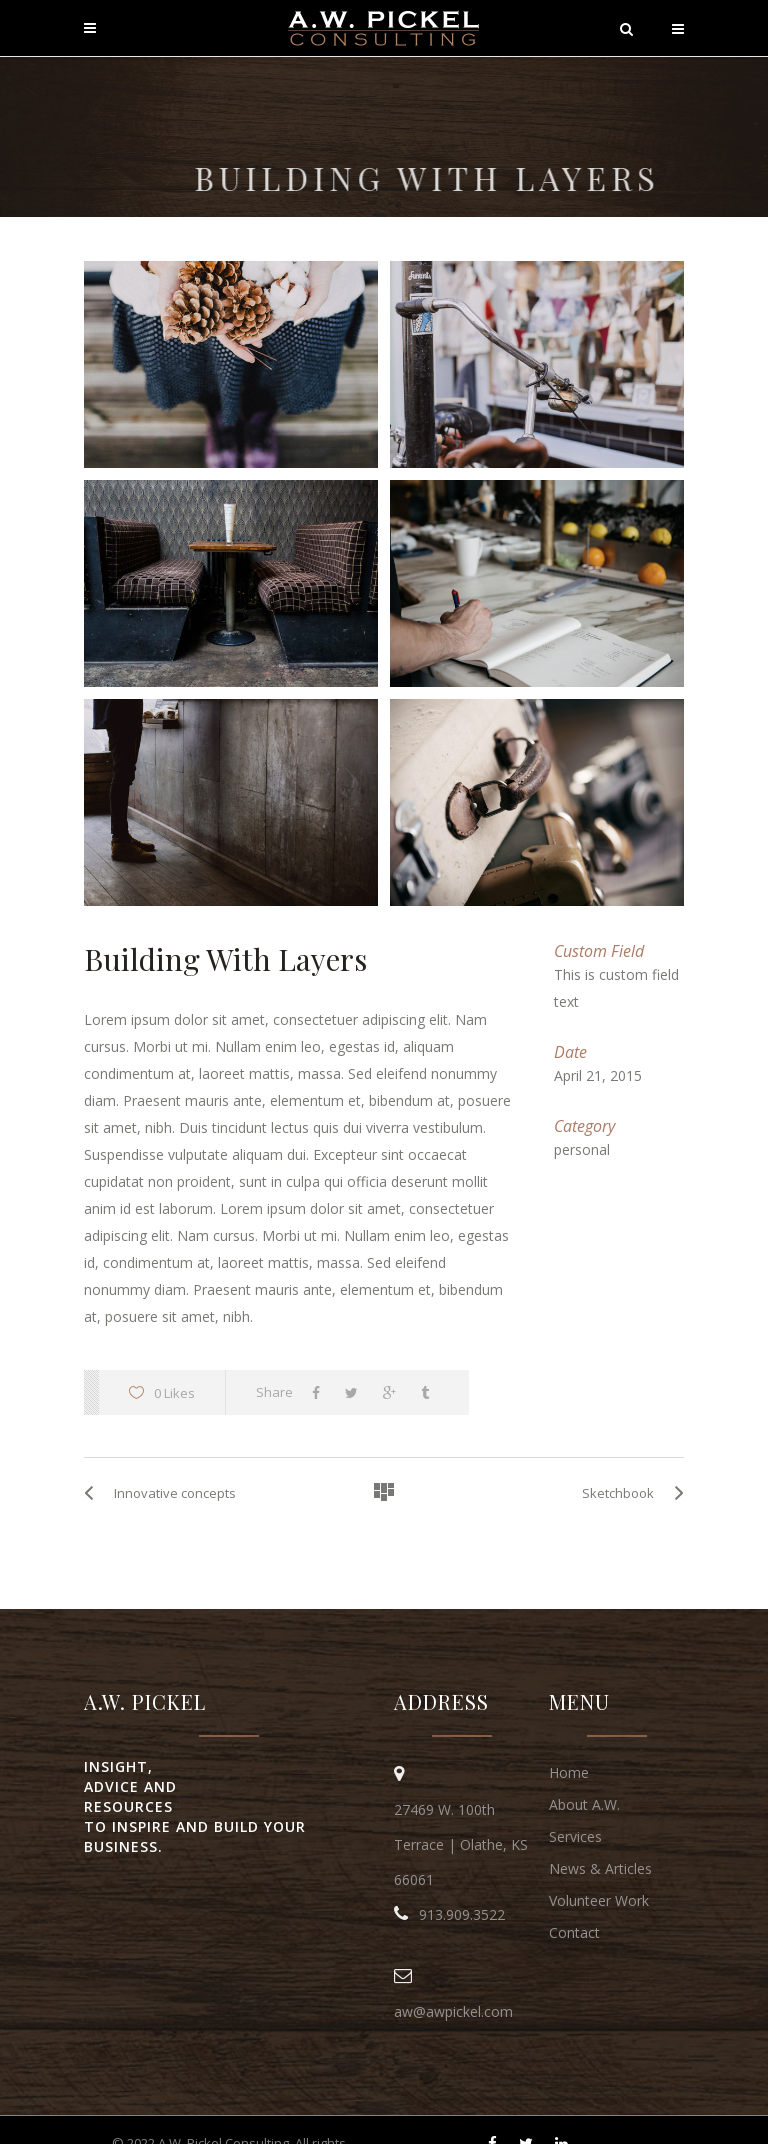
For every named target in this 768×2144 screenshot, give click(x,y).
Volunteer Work (599, 1900)
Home (569, 1772)
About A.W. (584, 1804)
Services (575, 1836)
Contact (574, 1932)
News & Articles (600, 1868)
